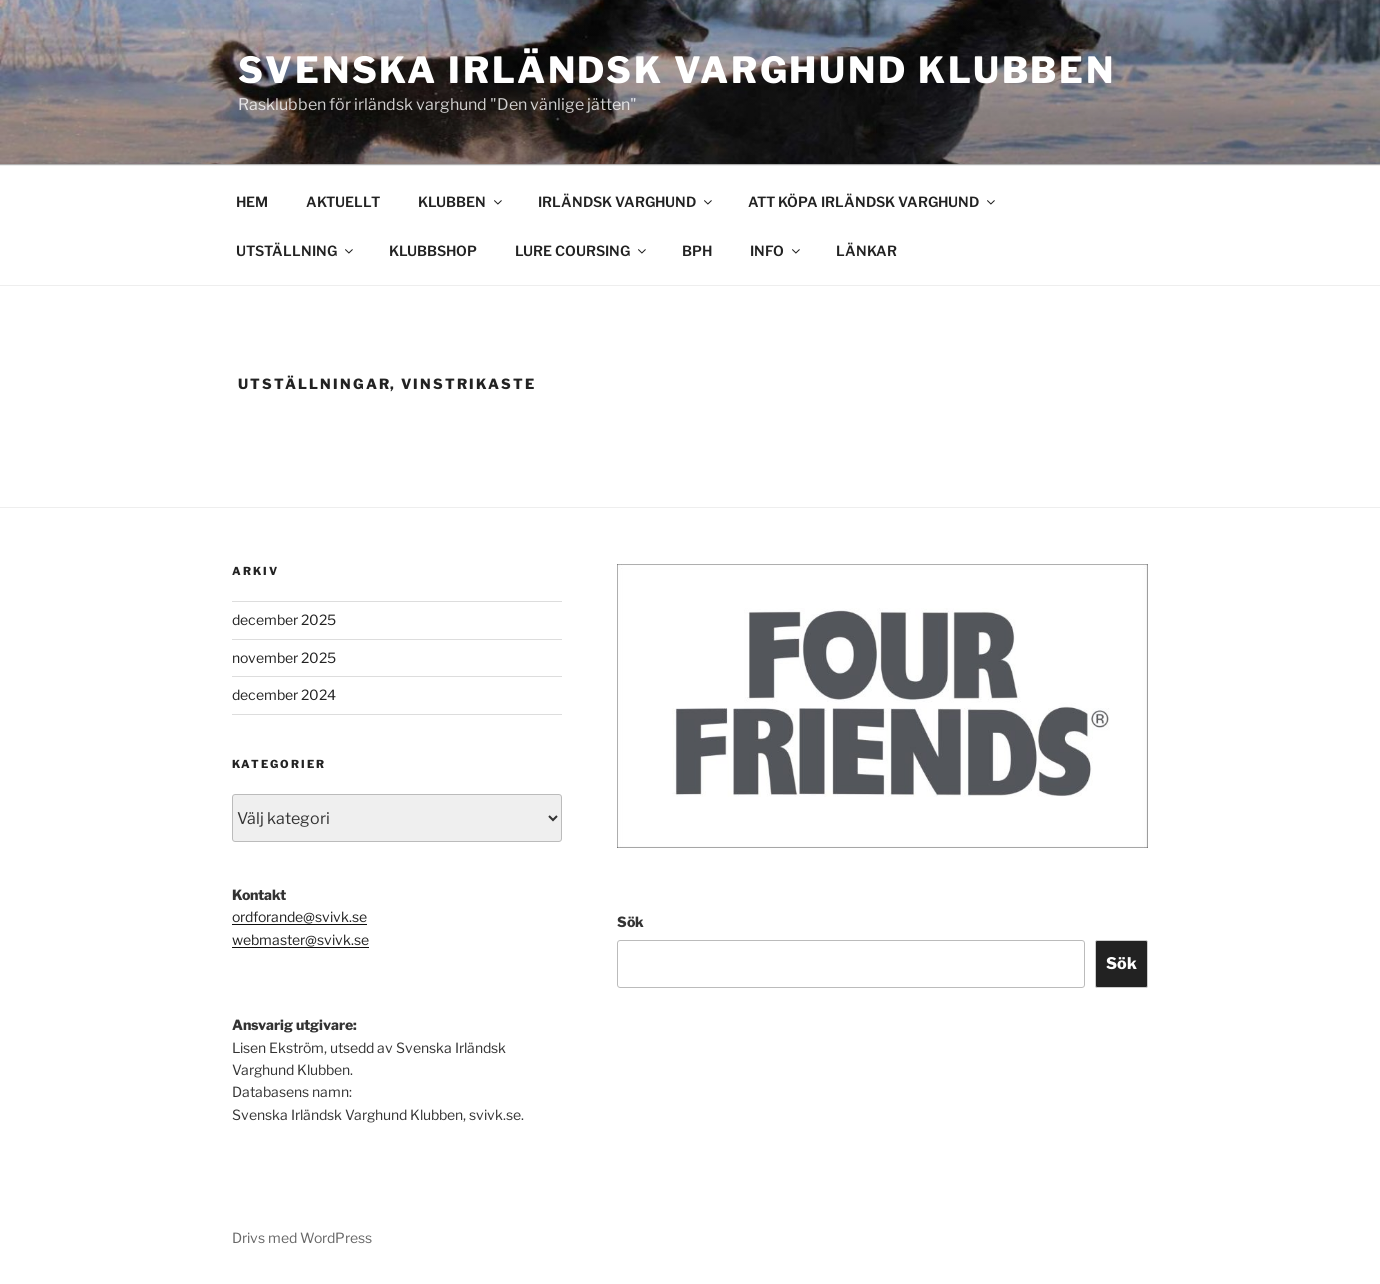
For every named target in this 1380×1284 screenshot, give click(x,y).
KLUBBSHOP (433, 250)
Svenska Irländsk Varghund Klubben (677, 70)
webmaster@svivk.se (300, 939)
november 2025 (284, 657)
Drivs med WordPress (302, 1237)
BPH (697, 250)
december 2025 (284, 619)
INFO (776, 250)
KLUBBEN (461, 201)
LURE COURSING (582, 250)
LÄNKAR (866, 250)
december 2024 (284, 694)
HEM (252, 201)
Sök (630, 921)
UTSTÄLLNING (296, 250)
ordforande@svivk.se (299, 916)
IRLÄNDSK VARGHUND (626, 201)
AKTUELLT (343, 201)
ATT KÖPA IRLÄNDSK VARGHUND (873, 201)
